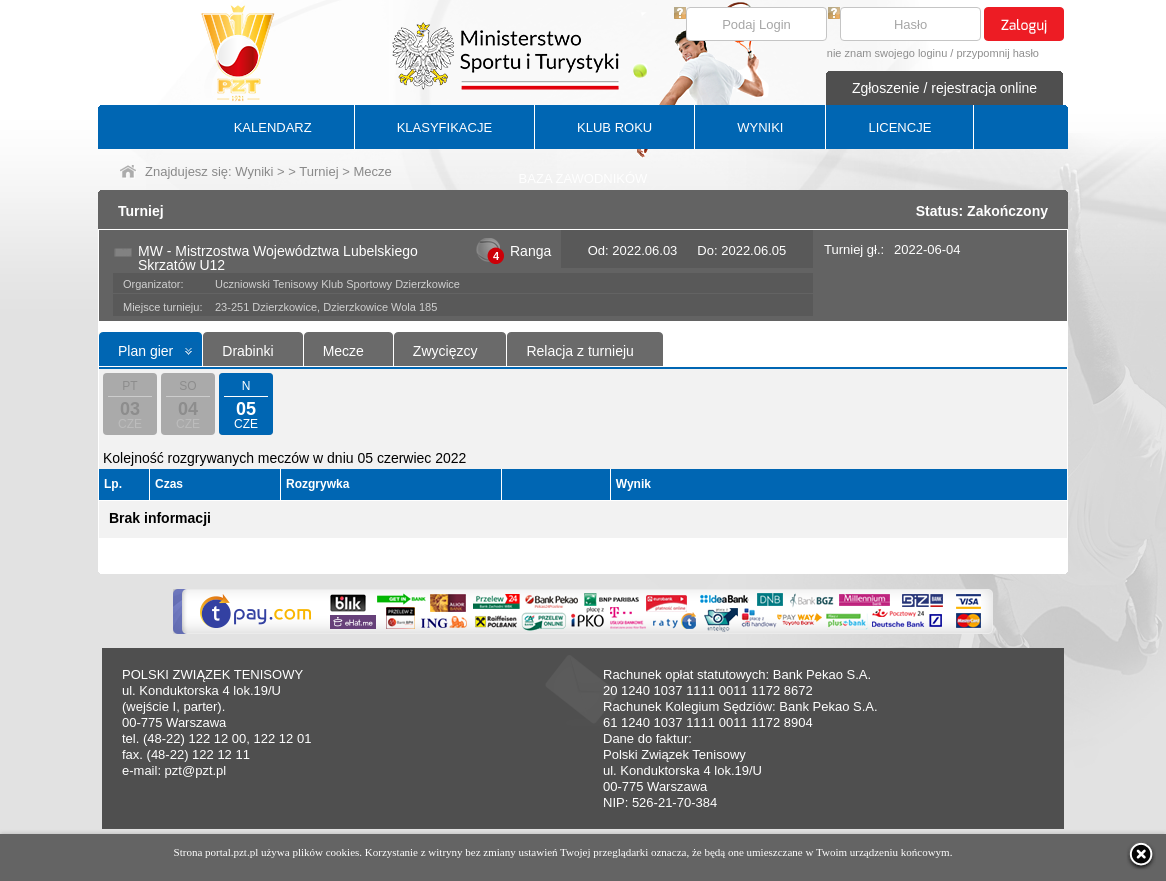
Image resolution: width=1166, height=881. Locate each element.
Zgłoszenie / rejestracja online (944, 88)
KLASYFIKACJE (444, 127)
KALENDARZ (273, 127)
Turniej (318, 171)
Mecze (343, 351)
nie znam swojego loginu (887, 53)
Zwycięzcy (445, 351)
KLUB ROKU (614, 127)
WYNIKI (760, 127)
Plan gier (145, 351)
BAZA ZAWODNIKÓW (583, 178)
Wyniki (254, 171)
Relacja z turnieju (579, 351)
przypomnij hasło (997, 53)
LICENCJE (899, 127)
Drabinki (247, 351)
